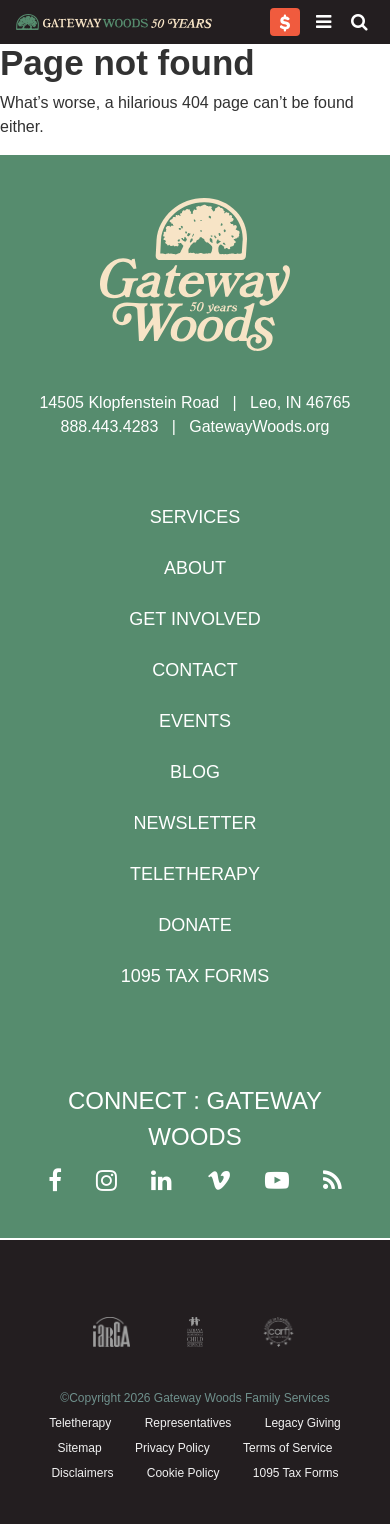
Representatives (188, 1423)
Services (195, 517)
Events (195, 721)
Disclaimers (82, 1473)
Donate (195, 925)
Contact (195, 670)
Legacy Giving (303, 1423)
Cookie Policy (183, 1473)
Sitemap (80, 1448)
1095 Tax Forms (195, 976)
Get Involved (194, 619)
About (195, 568)
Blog (195, 772)
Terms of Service (287, 1448)
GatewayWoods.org (259, 426)
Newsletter (194, 823)
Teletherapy (195, 874)
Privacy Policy (172, 1448)
